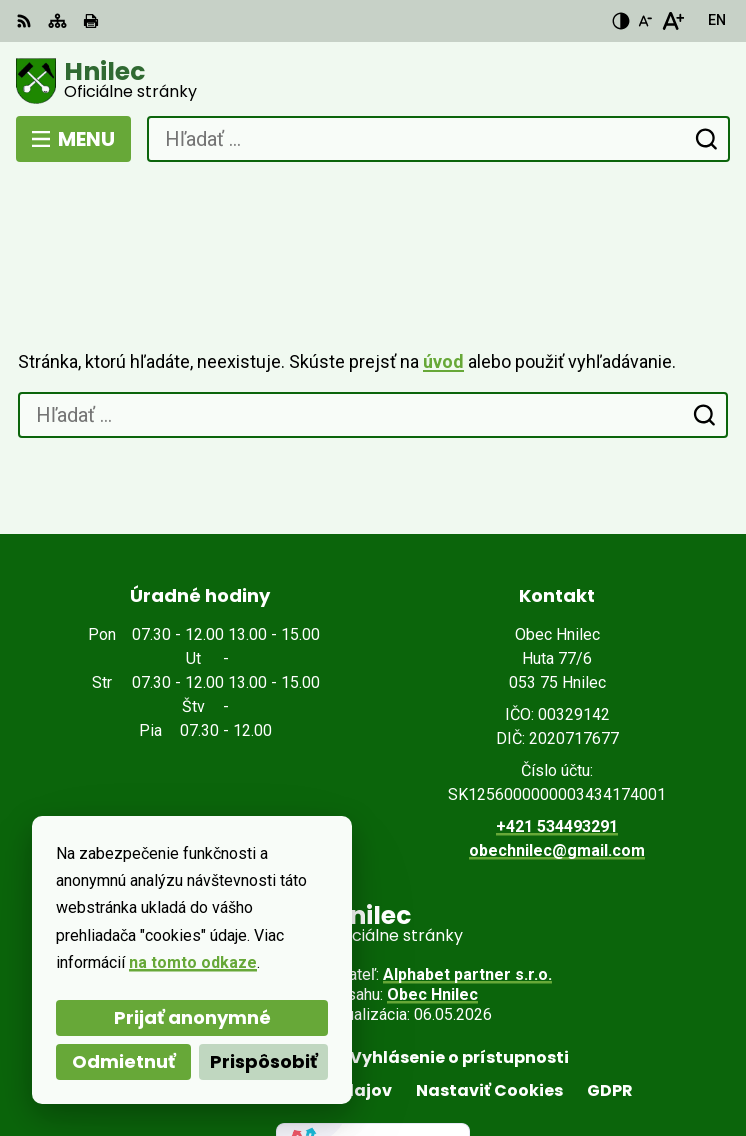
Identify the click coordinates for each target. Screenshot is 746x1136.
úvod (443, 288)
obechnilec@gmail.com (557, 776)
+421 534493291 (557, 752)
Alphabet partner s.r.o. (467, 900)
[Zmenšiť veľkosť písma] (645, 21)
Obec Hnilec (432, 920)
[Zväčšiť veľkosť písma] (672, 21)
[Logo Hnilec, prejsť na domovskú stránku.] (373, 81)
